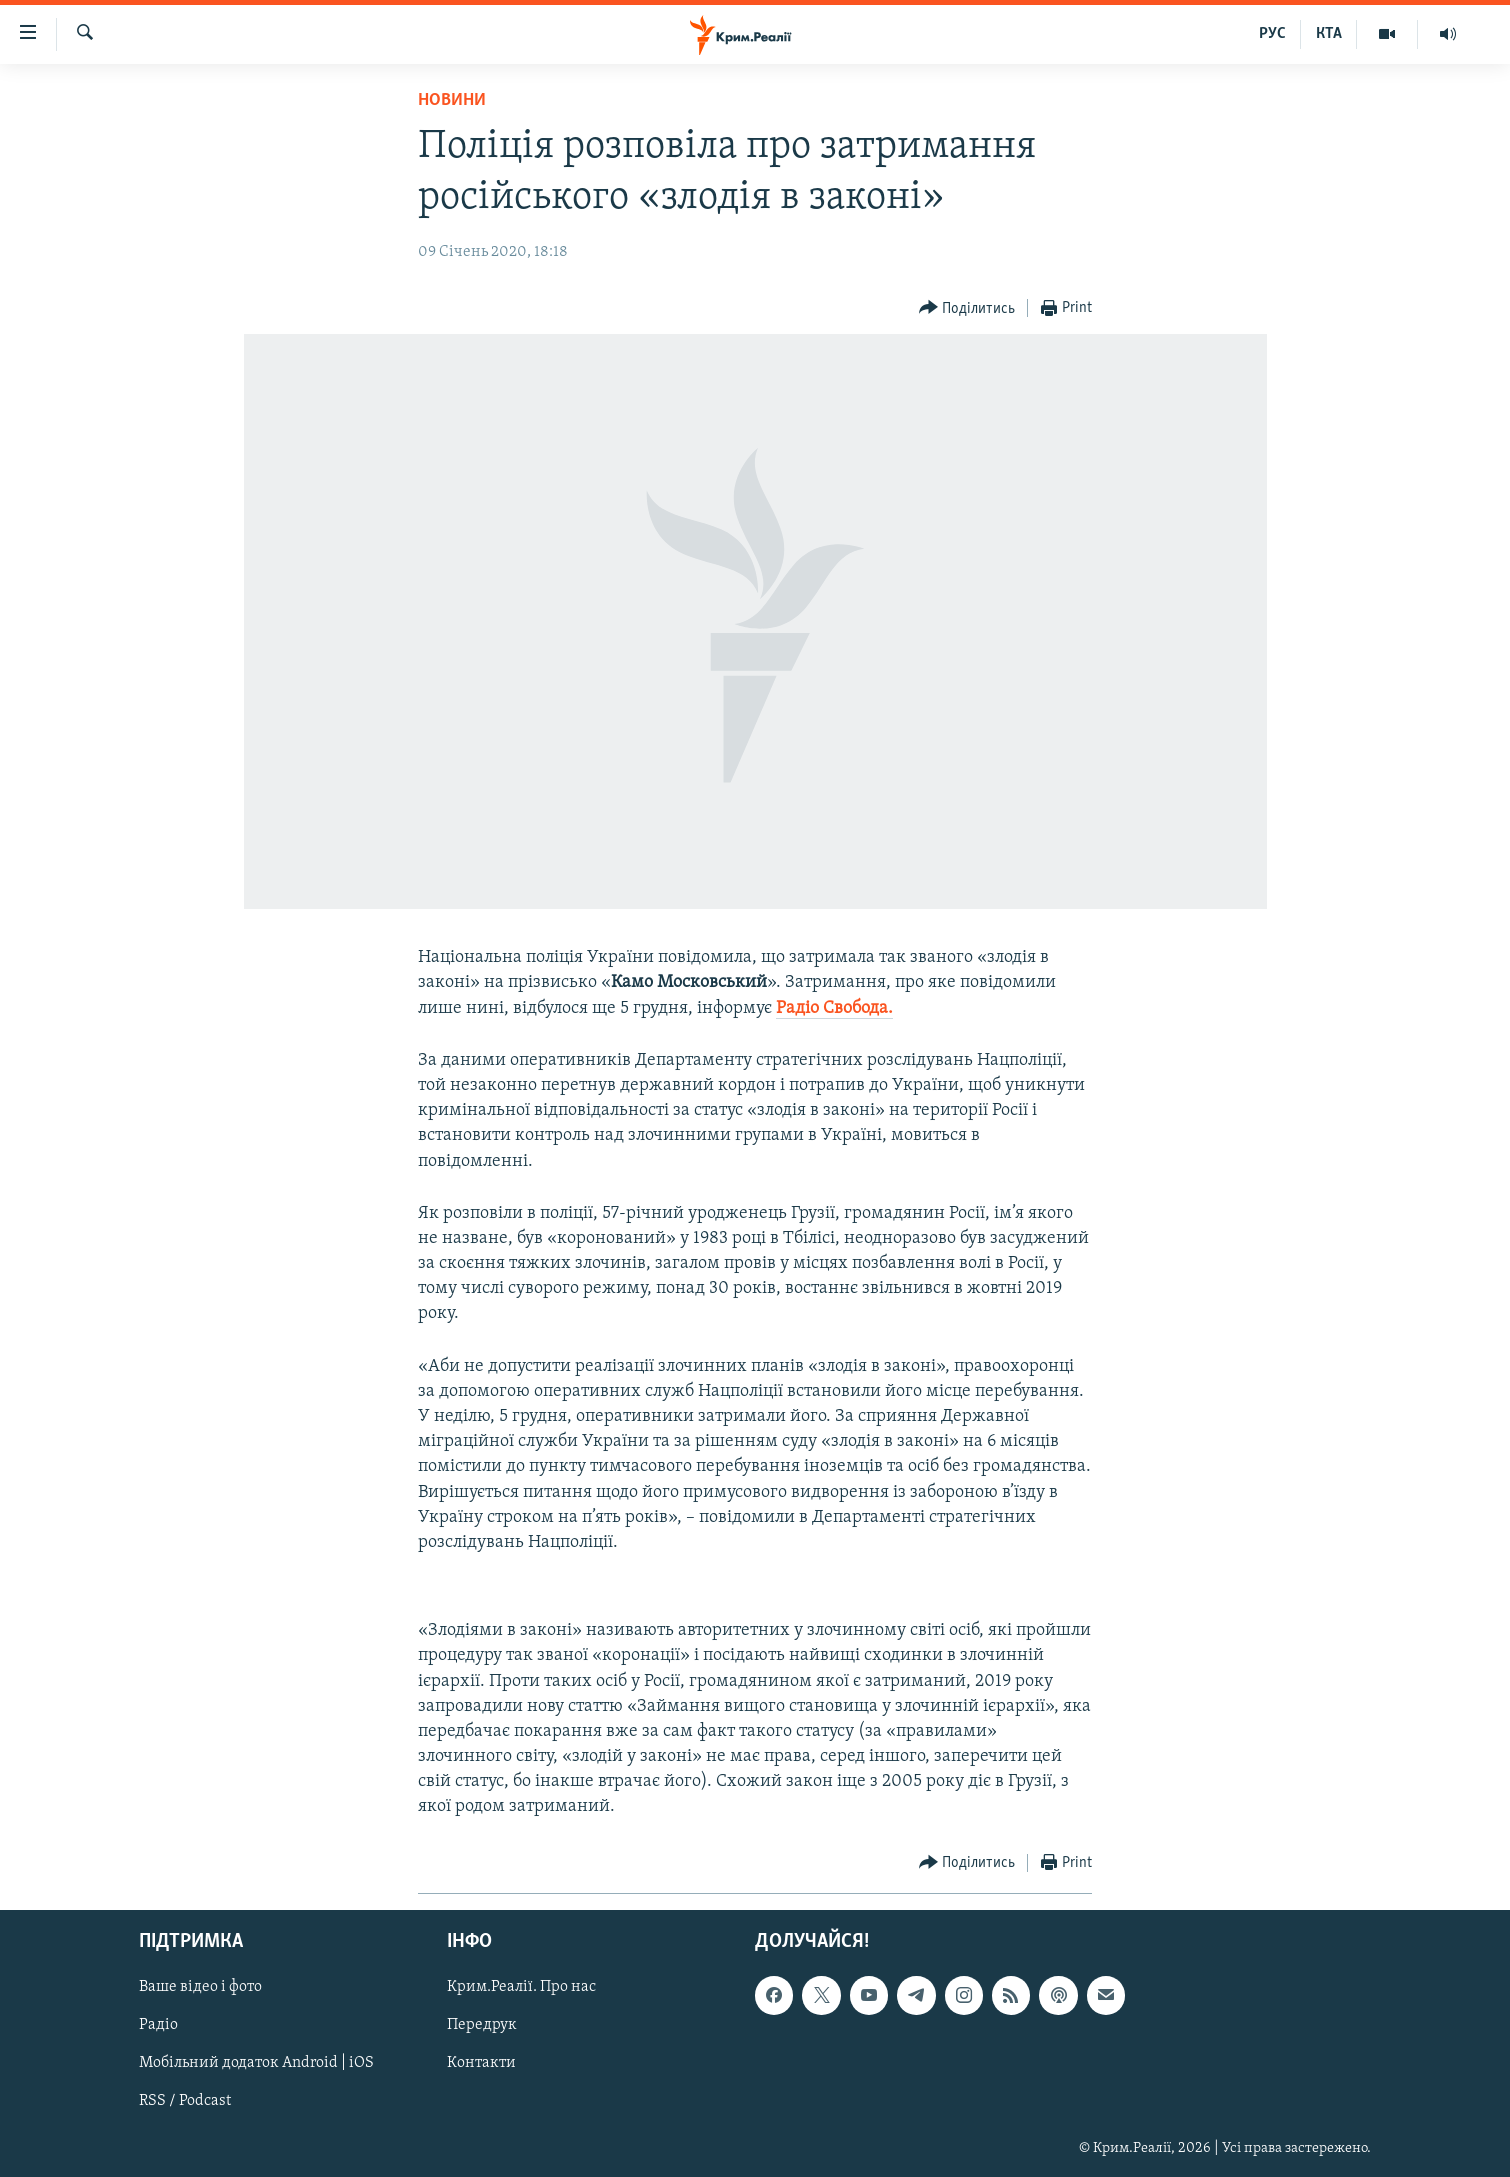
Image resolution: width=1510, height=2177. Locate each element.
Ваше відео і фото (200, 1987)
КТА (1329, 34)
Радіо (158, 2025)
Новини (452, 100)
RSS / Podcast (185, 2101)
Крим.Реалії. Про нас (521, 1987)
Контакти (481, 2063)
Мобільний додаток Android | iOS (256, 2063)
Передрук (482, 2025)
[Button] (967, 308)
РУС (1272, 34)
